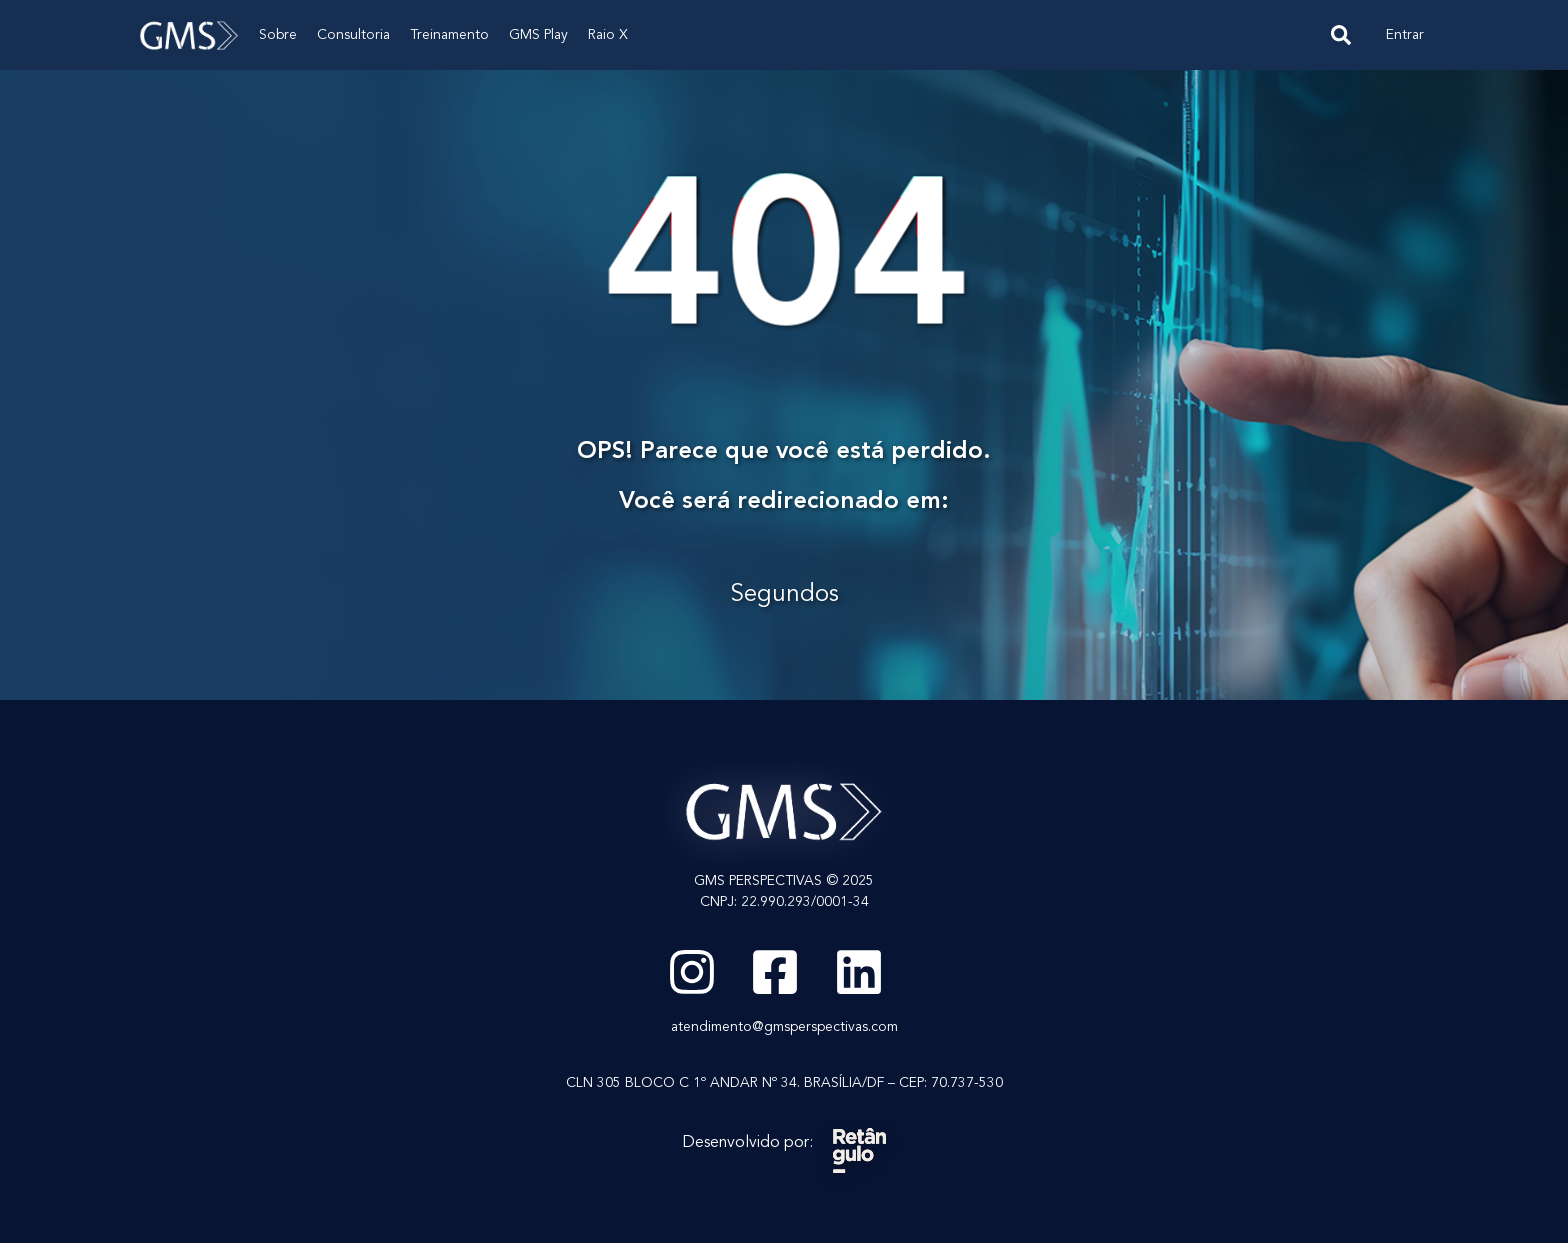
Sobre (278, 35)
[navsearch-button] (1341, 35)
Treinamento (449, 35)
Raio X (608, 35)
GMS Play (538, 35)
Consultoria (353, 35)
